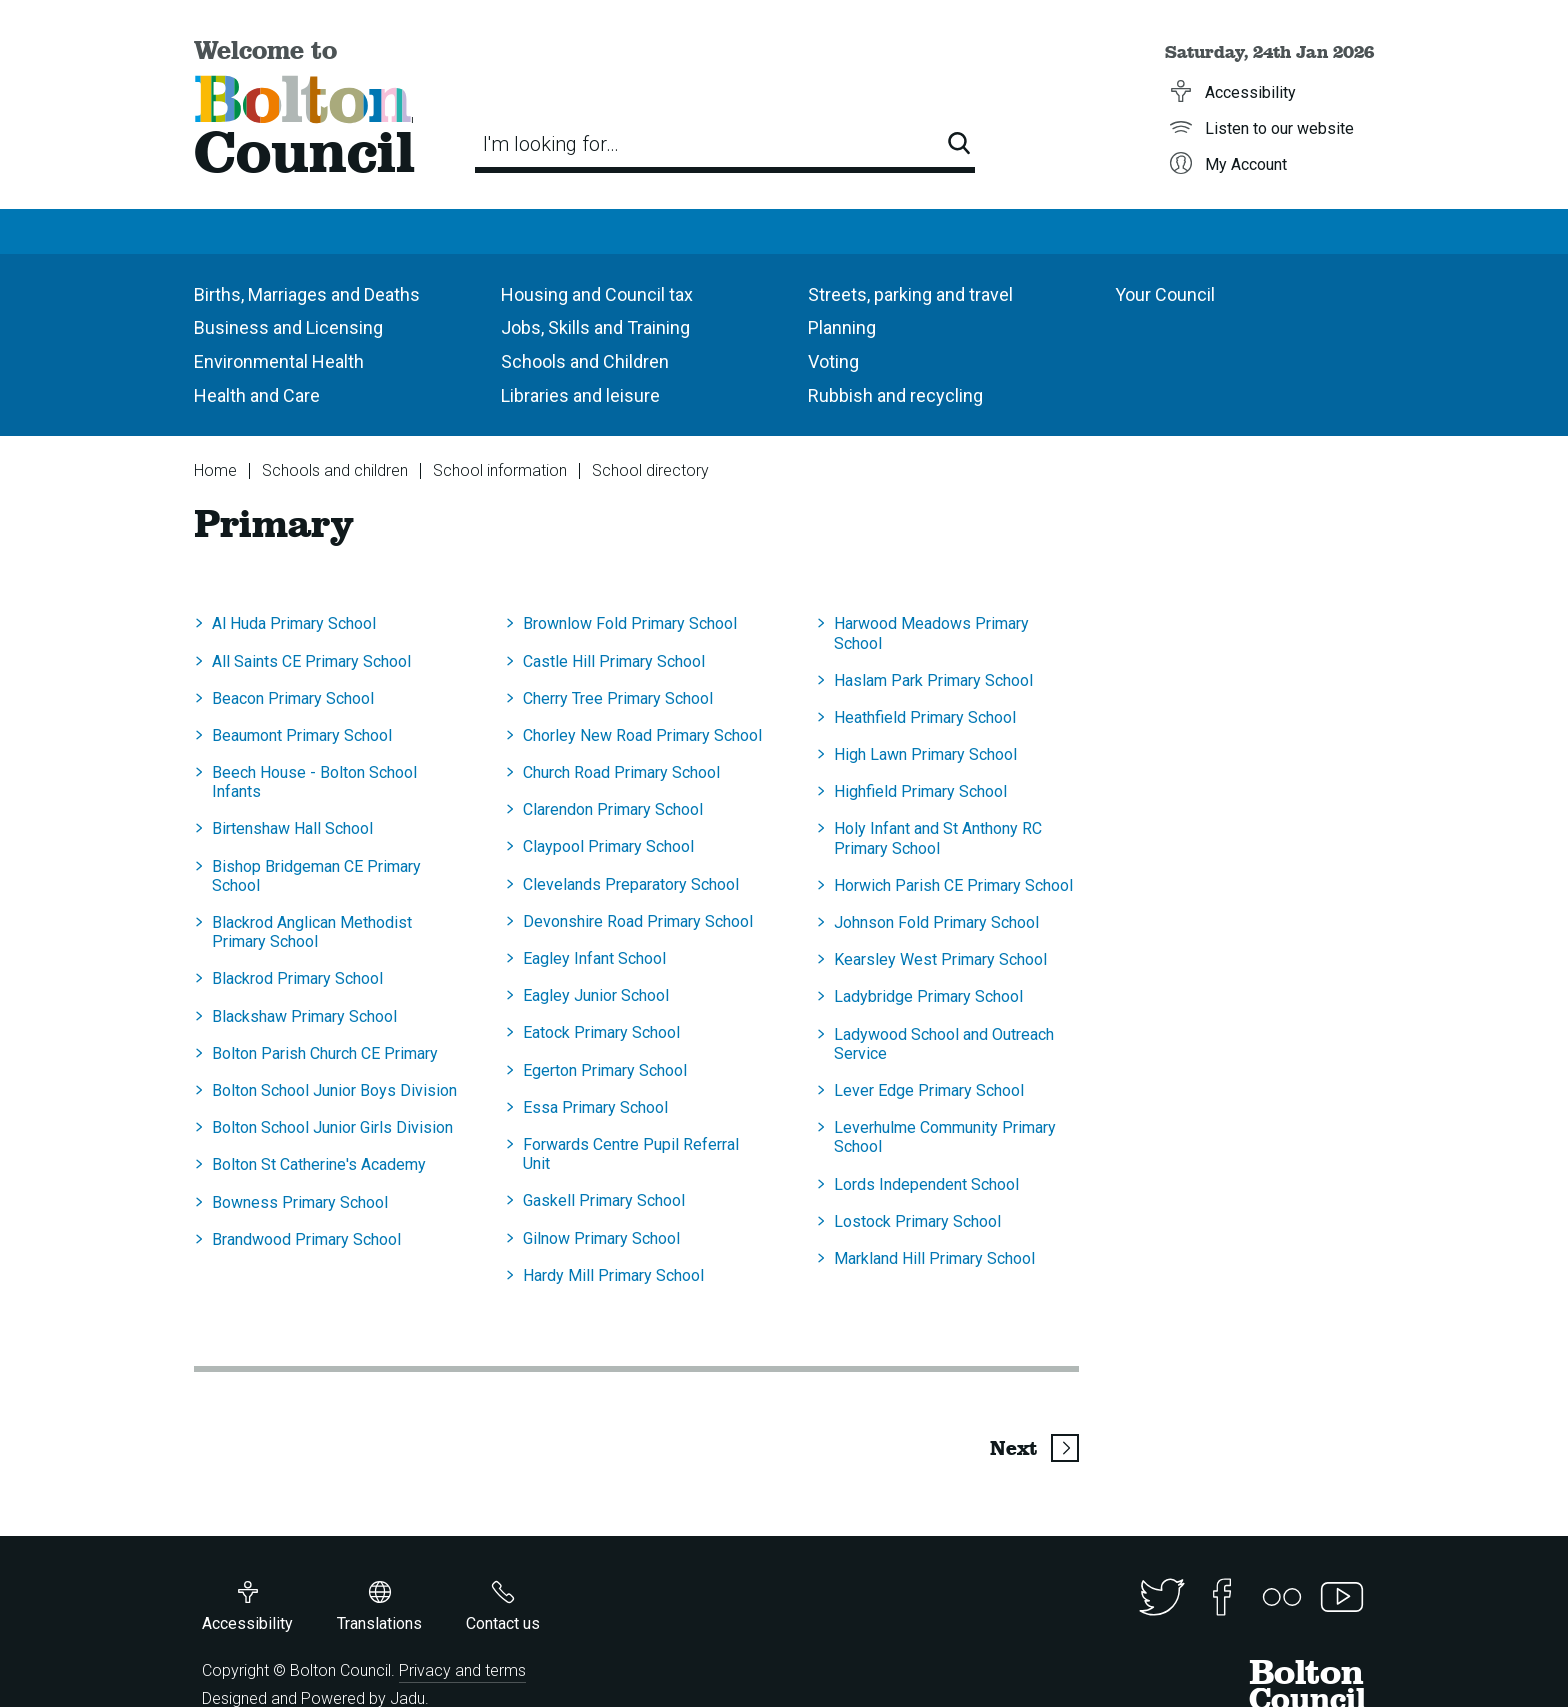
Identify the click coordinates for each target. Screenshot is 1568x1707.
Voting (833, 361)
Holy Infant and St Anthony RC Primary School (938, 838)
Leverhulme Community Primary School (945, 1137)
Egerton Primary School (605, 1070)
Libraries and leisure (580, 395)
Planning (842, 327)
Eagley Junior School (596, 995)
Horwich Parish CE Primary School (953, 885)
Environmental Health (279, 361)
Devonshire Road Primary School (638, 921)
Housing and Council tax (597, 294)
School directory (650, 470)
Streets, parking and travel (910, 294)
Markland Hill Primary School (934, 1258)
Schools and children (335, 470)
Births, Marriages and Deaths (307, 294)
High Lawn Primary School (925, 754)
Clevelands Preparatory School (631, 884)
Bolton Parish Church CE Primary (325, 1053)
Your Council (1165, 294)
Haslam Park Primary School (933, 680)
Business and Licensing (288, 327)
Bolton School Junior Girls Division (332, 1127)
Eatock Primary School (601, 1032)
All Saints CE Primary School (311, 661)
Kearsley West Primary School (940, 959)
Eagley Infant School (594, 958)
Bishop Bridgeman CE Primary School (316, 876)
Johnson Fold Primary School (936, 922)
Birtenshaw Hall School (292, 828)
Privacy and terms (462, 1670)
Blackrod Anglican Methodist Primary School (312, 932)
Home (215, 470)
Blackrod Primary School (297, 978)
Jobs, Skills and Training (595, 327)
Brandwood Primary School (306, 1239)
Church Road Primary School (621, 772)
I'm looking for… (551, 144)
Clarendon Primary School (613, 809)
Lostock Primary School (917, 1221)
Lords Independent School (926, 1184)
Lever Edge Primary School (929, 1090)
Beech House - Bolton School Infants (314, 782)
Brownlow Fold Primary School (630, 623)
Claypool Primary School (608, 846)
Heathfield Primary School (925, 717)
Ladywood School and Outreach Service (944, 1044)
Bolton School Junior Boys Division (334, 1090)
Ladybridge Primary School (928, 996)
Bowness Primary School (300, 1202)
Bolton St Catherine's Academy (319, 1164)
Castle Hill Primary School (614, 661)
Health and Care (257, 395)
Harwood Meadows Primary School (931, 633)
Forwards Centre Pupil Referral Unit (631, 1154)
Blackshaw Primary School (304, 1016)
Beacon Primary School (293, 698)
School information (500, 470)
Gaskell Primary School (604, 1200)
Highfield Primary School (920, 791)
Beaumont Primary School (302, 735)
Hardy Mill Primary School (613, 1275)
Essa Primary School (595, 1107)
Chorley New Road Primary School (642, 735)
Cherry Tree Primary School (618, 698)
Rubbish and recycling (895, 395)
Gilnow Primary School (601, 1238)
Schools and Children (585, 361)
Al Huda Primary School (294, 623)
